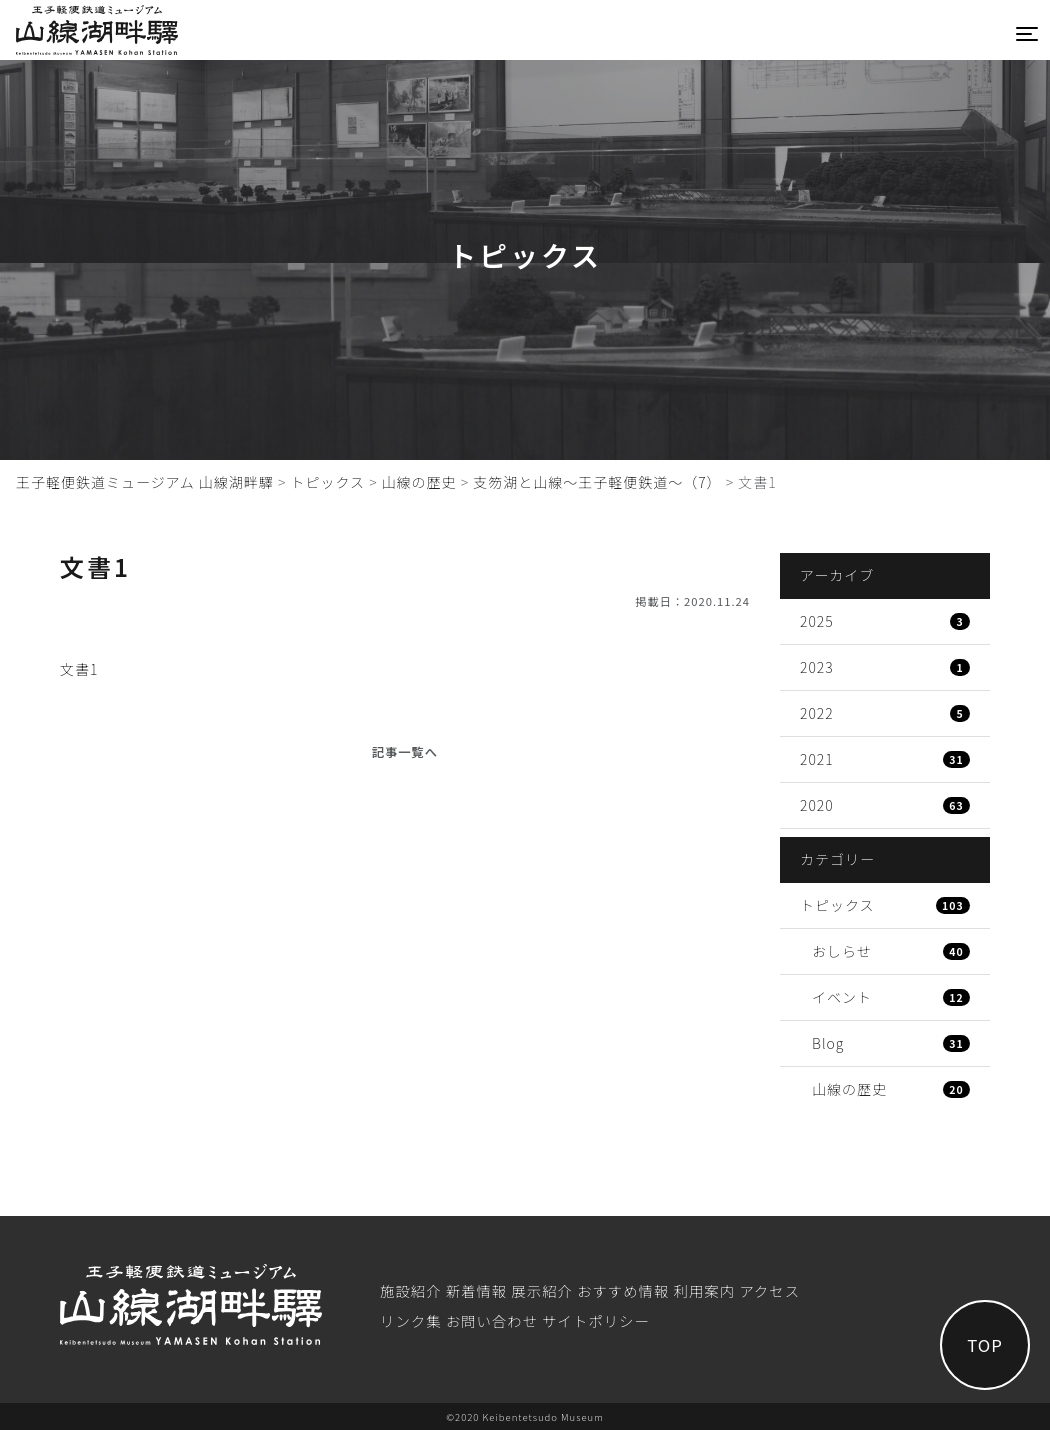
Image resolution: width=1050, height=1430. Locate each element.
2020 (885, 805)
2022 (885, 713)
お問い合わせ (492, 1320)
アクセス (769, 1290)
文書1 (79, 669)
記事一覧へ (405, 752)
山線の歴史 (891, 1089)
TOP (985, 1345)
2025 (885, 621)
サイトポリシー (596, 1320)
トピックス (885, 905)
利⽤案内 (705, 1290)
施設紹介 (411, 1290)
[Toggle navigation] (1027, 34)
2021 (885, 759)
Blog (891, 1043)
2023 (885, 667)
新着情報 (477, 1290)
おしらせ (891, 951)
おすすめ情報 (623, 1290)
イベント (891, 997)
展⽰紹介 (542, 1290)
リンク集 (411, 1320)
